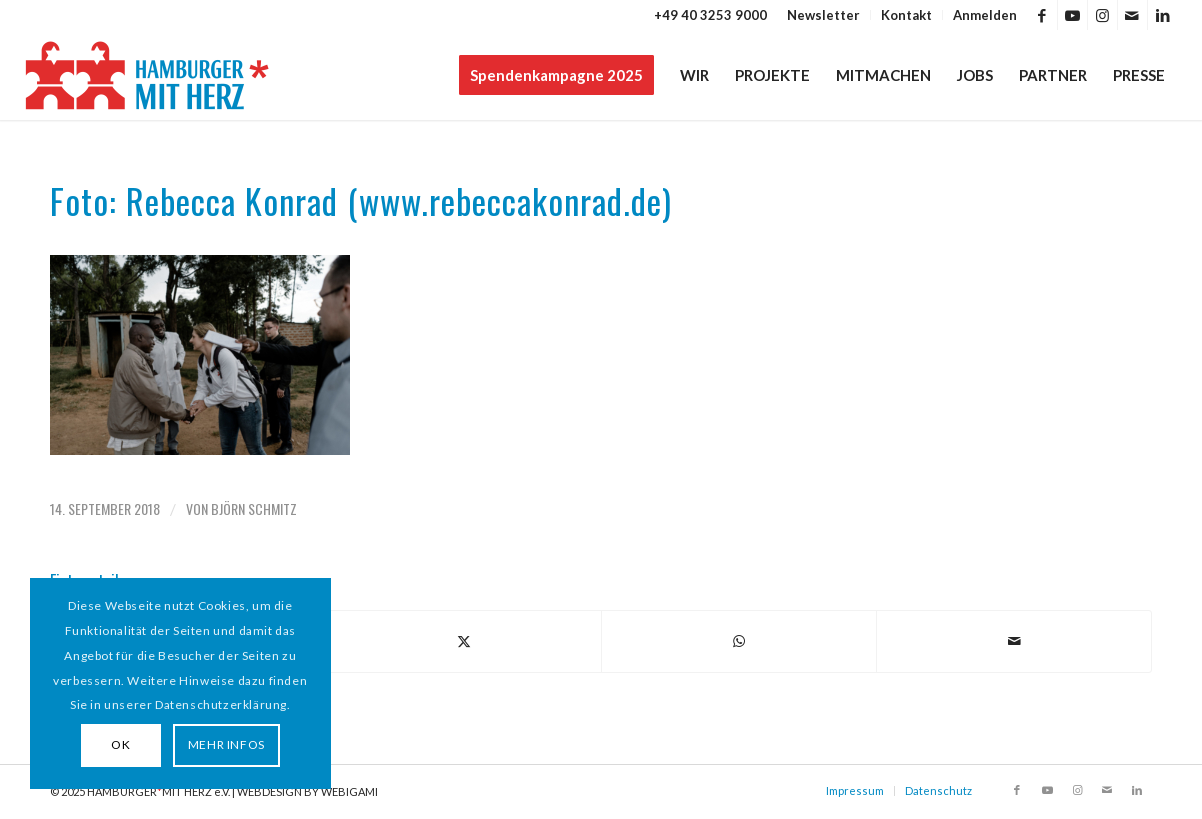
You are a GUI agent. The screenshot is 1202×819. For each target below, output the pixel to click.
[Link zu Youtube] (1072, 15)
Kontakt (906, 15)
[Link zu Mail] (1132, 15)
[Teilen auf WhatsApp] (739, 641)
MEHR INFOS (226, 744)
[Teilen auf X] (464, 641)
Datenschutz (938, 790)
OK (120, 744)
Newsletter (823, 15)
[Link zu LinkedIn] (1163, 15)
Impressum (855, 790)
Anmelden (985, 15)
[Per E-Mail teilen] (1014, 641)
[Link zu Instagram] (1102, 15)
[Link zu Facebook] (1042, 15)
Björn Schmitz (254, 508)
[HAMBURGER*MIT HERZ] (148, 75)
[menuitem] (824, 15)
